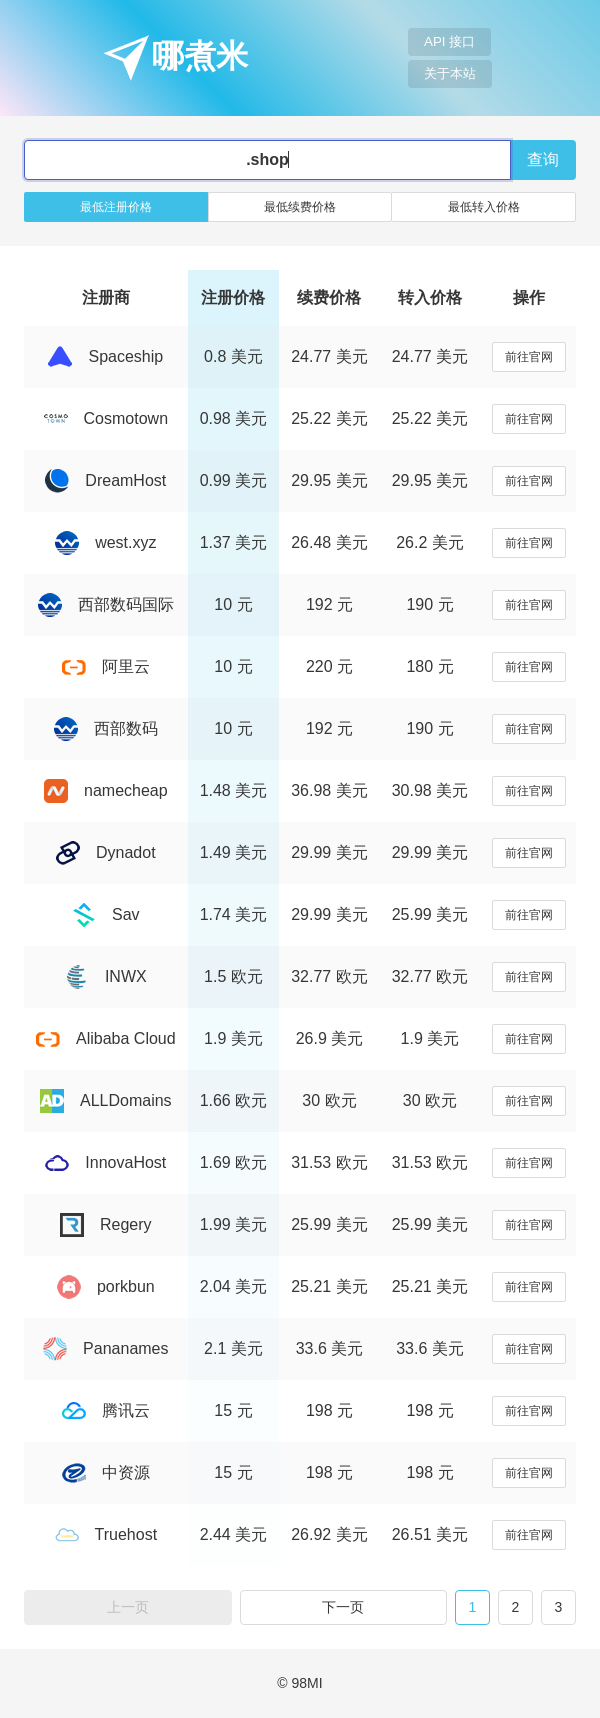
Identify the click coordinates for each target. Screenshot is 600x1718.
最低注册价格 (116, 207)
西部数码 (106, 728)
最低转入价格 (484, 207)
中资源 (106, 1472)
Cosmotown (106, 418)
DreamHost (105, 480)
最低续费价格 (300, 207)
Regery (106, 1224)
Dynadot (106, 852)
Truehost (106, 1534)
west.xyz (105, 542)
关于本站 (450, 73)
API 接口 (449, 41)
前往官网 (529, 357)
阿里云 (106, 666)
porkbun (106, 1286)
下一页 (343, 1607)
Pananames (105, 1348)
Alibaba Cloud (106, 1038)
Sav (106, 914)
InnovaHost (105, 1162)
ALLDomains (106, 1100)
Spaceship (105, 356)
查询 (543, 159)
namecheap (106, 790)
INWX (106, 976)
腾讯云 (106, 1410)
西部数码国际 (106, 604)
